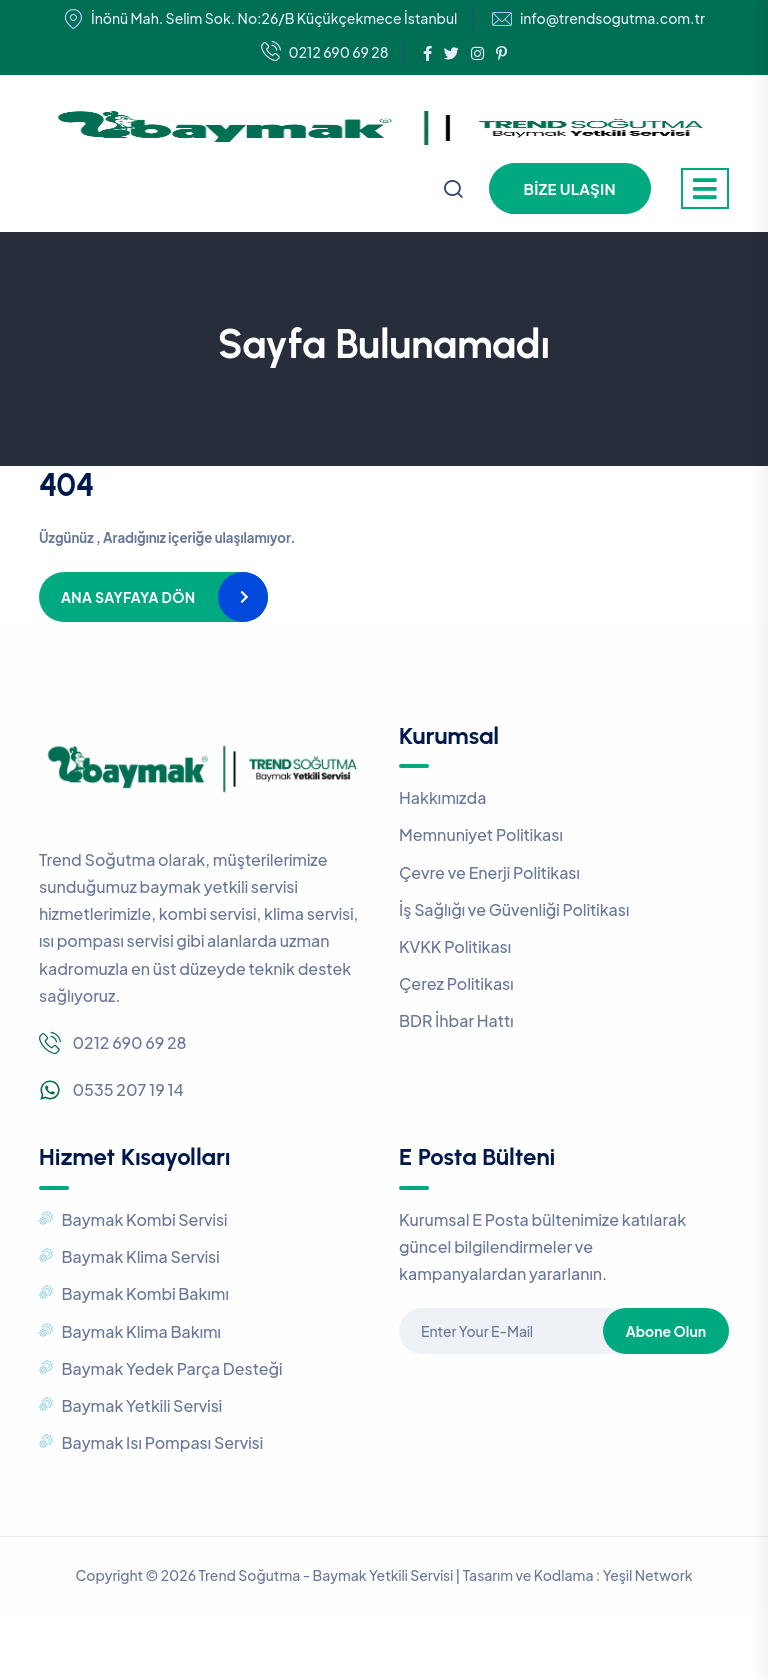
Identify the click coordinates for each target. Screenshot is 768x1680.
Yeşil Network (648, 1575)
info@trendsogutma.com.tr (612, 18)
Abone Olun (666, 1331)
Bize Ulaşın (570, 188)
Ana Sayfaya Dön (128, 597)
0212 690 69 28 (325, 53)
